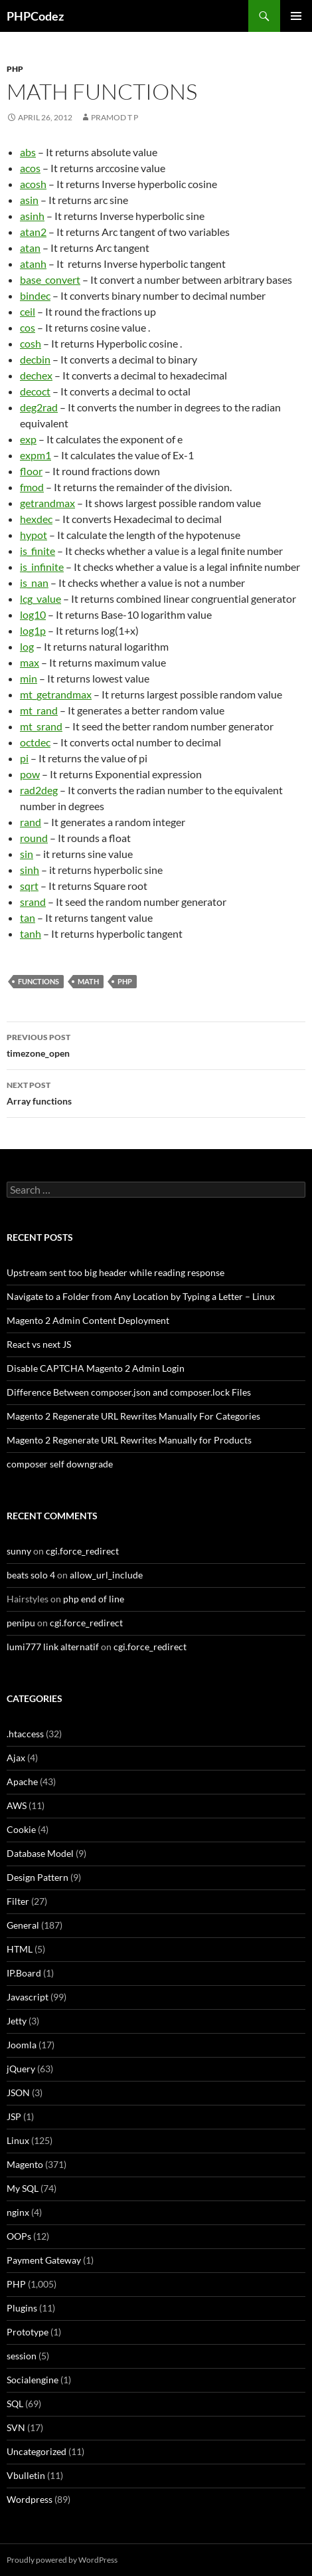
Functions (38, 981)
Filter (18, 1901)
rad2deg (39, 790)
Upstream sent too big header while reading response (115, 1272)
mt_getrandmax (56, 694)
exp (28, 439)
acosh (33, 183)
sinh (29, 869)
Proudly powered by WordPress (62, 2560)
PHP (15, 69)
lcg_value (40, 598)
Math (88, 981)
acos (30, 167)
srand (33, 901)
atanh (33, 263)
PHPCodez (35, 16)
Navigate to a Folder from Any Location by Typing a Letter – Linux (141, 1296)
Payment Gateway (44, 2260)
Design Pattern (37, 1877)
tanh (30, 933)
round (34, 837)
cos (27, 327)
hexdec (36, 518)
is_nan (34, 582)
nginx (18, 2212)
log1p (33, 630)
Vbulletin (26, 2475)
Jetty (17, 2020)
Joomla (22, 2044)
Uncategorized (36, 2451)
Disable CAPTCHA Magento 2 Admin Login (96, 1368)
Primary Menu (296, 16)
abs (28, 152)
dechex (36, 375)
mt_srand (41, 726)
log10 (33, 614)
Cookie (21, 1829)
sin (26, 853)
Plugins (22, 2307)
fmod (32, 487)
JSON (18, 2092)
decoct (35, 391)
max (29, 662)
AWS (17, 1805)
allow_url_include (106, 1574)
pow (30, 774)
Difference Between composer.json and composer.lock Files (129, 1392)
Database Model (40, 1853)
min (28, 678)
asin (29, 199)
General (23, 1925)
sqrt (29, 885)
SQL (15, 2403)
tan (27, 917)
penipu (21, 1622)
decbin (35, 359)
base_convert (50, 279)
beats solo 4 (31, 1574)
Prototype (27, 2331)
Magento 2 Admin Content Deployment (88, 1320)
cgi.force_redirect (82, 1550)
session (22, 2355)
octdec (35, 742)
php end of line (93, 1598)
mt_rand (39, 710)
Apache (22, 1781)
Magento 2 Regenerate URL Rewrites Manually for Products (129, 1440)
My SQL (23, 2188)
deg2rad (39, 407)
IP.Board (24, 1973)
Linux (18, 2140)
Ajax (16, 1757)
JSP (14, 2116)
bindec (35, 295)
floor (31, 471)
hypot (33, 534)
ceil (27, 311)
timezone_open (156, 1044)
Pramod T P (114, 117)
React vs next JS (39, 1344)
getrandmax (47, 502)
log (27, 646)
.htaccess (25, 1733)
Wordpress (29, 2499)
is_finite (37, 550)
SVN (16, 2427)
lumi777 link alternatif (53, 1646)
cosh (30, 343)
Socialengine (32, 2379)
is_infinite (42, 566)
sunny (19, 1550)
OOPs (19, 2236)
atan (30, 247)
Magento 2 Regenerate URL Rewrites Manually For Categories (133, 1416)
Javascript (27, 1996)
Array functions (156, 1092)
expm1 (35, 455)
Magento (25, 2164)
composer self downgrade (60, 1463)
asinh (32, 215)
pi (24, 758)
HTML (20, 1949)
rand (30, 821)
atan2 (33, 231)
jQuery (21, 2068)
